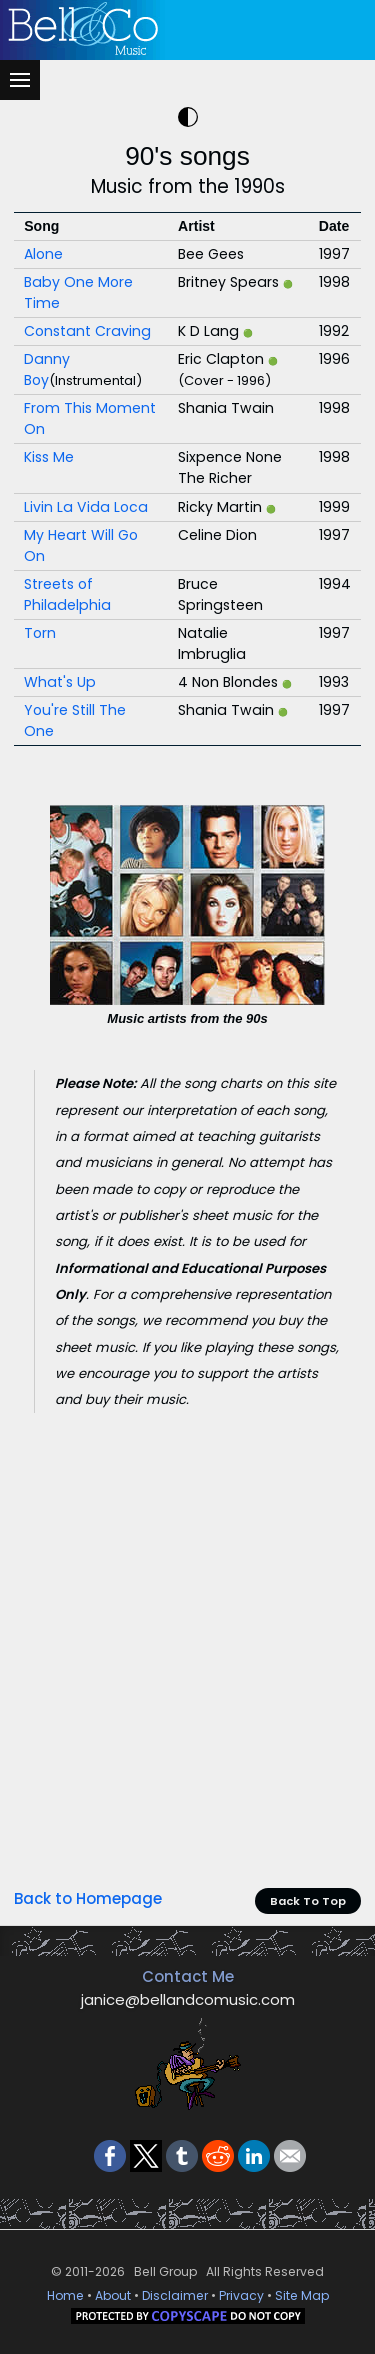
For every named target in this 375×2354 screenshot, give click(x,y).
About (113, 2295)
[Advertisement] (187, 1660)
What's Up (60, 682)
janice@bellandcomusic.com (188, 1999)
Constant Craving (87, 331)
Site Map (302, 2295)
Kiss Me (49, 457)
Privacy (241, 2295)
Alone (43, 254)
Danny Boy (47, 369)
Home (65, 2295)
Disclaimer (175, 2295)
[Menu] (20, 80)
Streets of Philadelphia (67, 594)
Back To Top (308, 1901)
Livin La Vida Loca (86, 507)
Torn (40, 633)
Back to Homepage (88, 1898)
